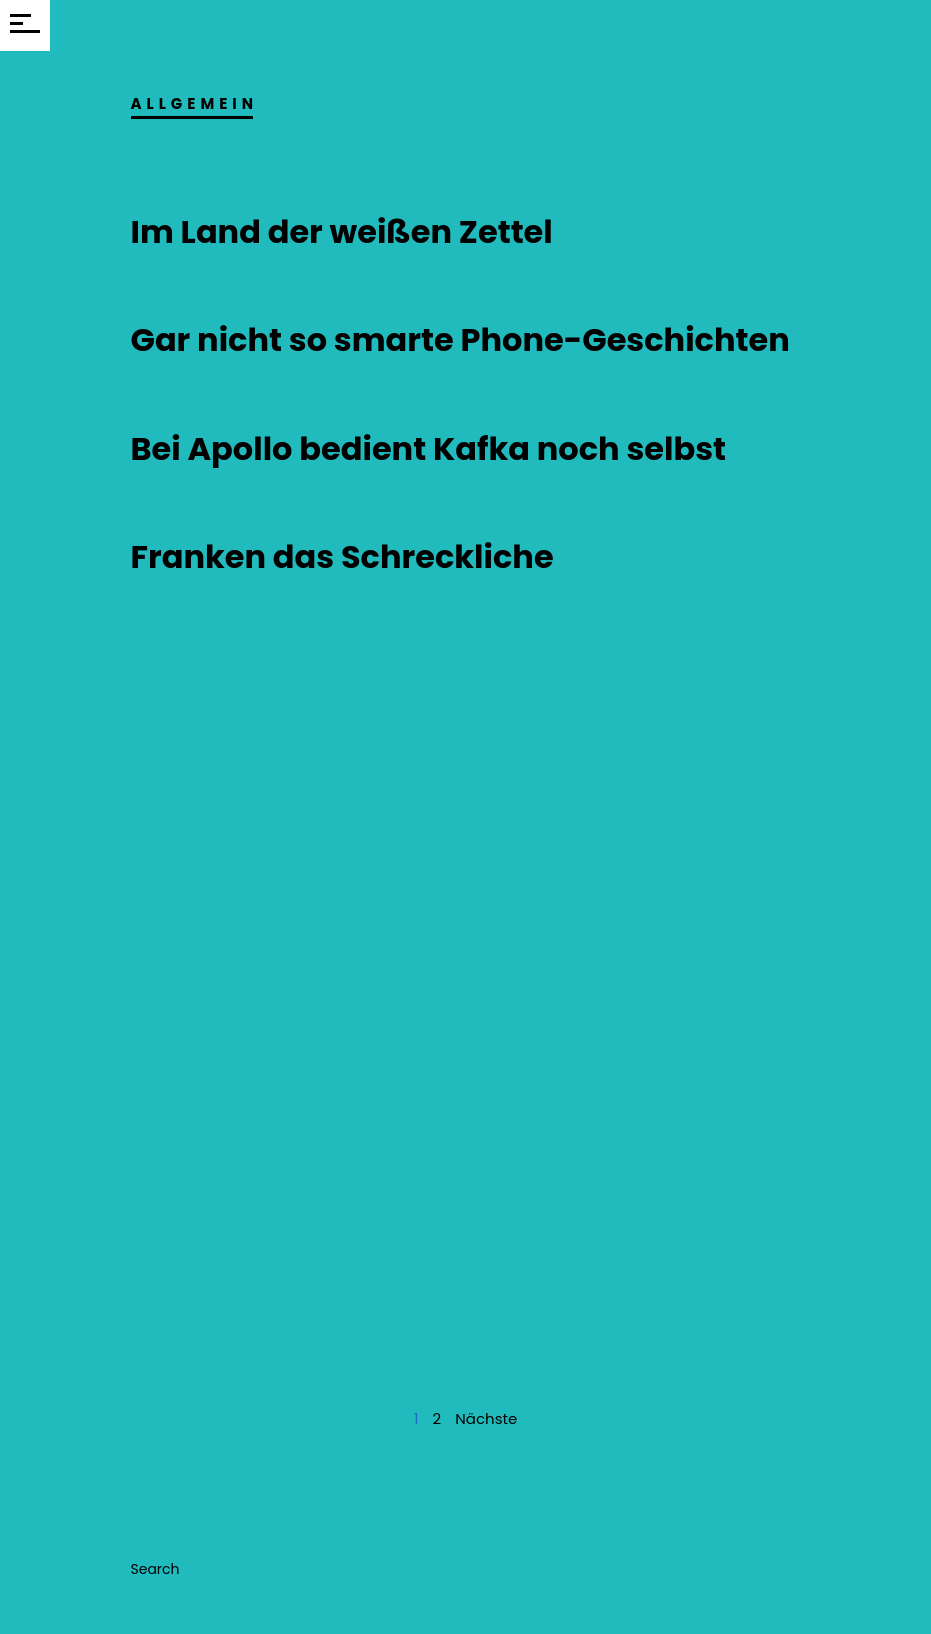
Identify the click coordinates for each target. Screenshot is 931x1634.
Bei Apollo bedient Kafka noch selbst (429, 448)
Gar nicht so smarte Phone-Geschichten (460, 339)
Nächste (486, 1418)
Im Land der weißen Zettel (342, 231)
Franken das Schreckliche (342, 556)
